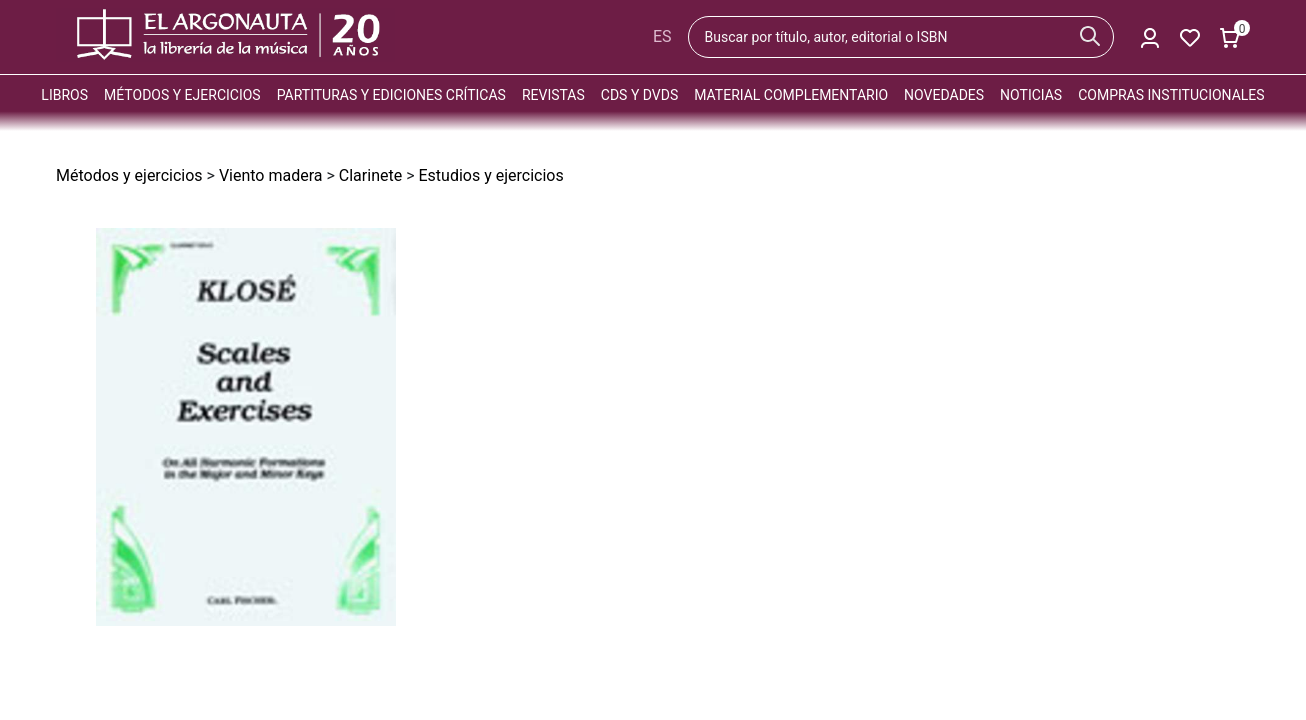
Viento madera (271, 175)
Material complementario (791, 95)
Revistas (553, 95)
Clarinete (370, 175)
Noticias (1031, 95)
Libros (64, 95)
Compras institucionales (1171, 95)
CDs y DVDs (639, 95)
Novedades (944, 95)
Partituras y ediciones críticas (391, 95)
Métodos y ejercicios (182, 95)
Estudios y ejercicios (490, 175)
